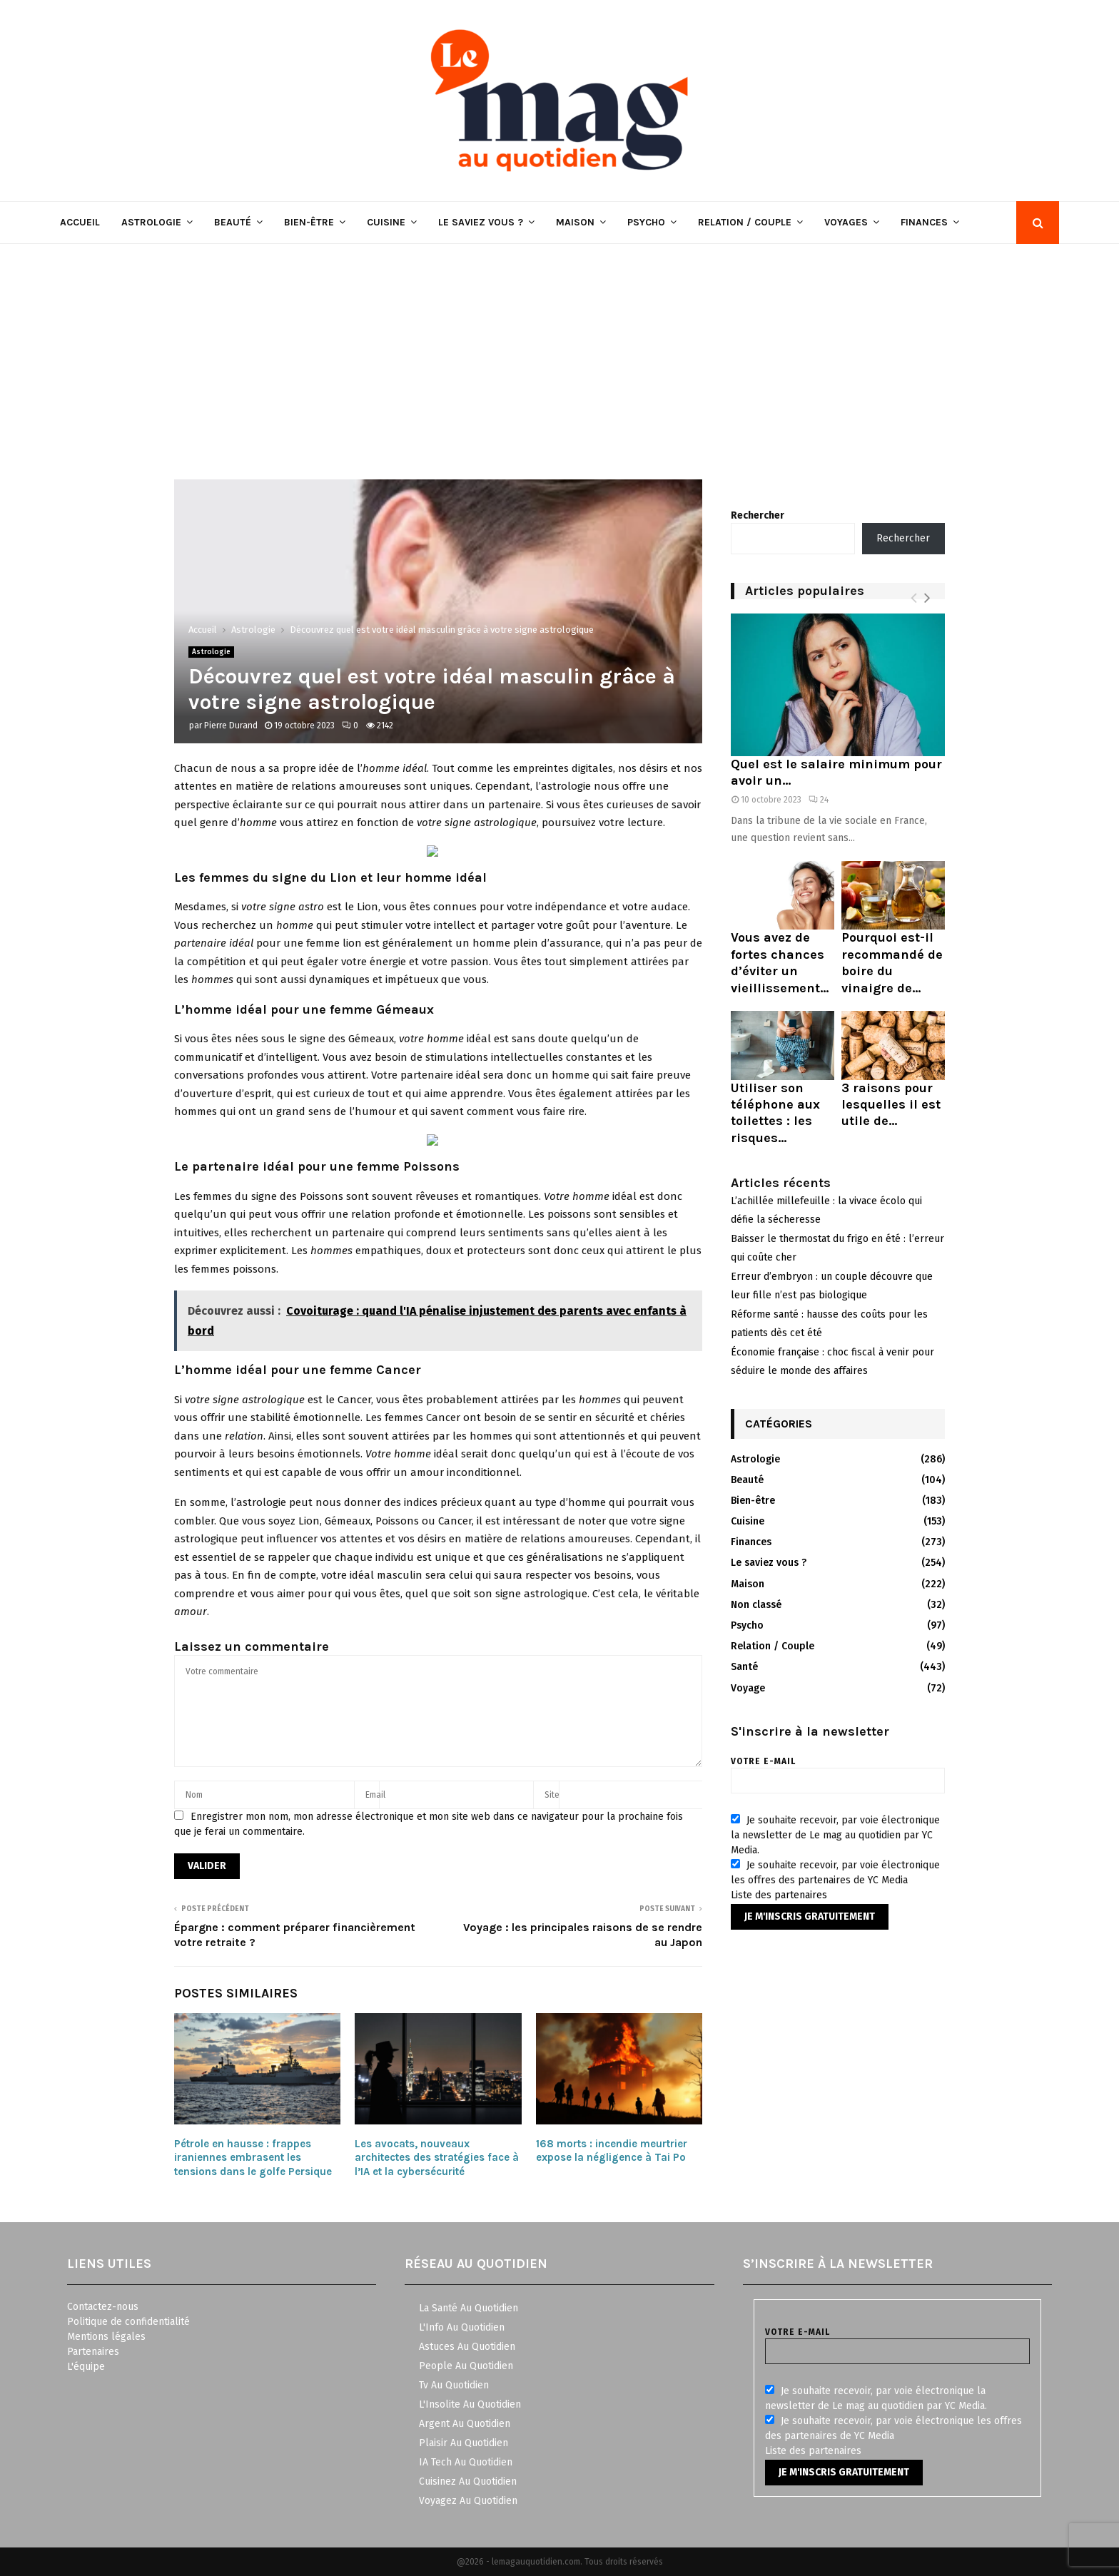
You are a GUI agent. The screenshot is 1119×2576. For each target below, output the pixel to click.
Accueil (80, 222)
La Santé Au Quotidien (468, 2308)
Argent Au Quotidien (464, 2424)
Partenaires (93, 2352)
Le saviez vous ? (480, 222)
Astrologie (151, 222)
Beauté (232, 222)
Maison (575, 222)
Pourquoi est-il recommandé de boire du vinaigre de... (892, 962)
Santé (744, 1667)
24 (819, 800)
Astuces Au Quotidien (467, 2347)
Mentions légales (106, 2337)
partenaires (800, 1895)
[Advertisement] (559, 351)
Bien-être (309, 222)
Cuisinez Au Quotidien (468, 2481)
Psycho (646, 222)
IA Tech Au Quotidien (465, 2462)
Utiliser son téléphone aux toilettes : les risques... (775, 1113)
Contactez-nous (102, 2307)
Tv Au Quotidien (454, 2385)
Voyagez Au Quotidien (468, 2501)
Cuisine (386, 222)
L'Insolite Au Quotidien (470, 2404)
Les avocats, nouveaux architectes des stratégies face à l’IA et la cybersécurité (437, 2157)
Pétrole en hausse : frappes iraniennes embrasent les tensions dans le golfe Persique (253, 2157)
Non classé (756, 1605)
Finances (924, 222)
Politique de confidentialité (128, 2322)
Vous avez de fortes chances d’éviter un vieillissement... (780, 962)
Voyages (846, 222)
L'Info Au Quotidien (462, 2327)
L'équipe (86, 2367)
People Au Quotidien (466, 2366)
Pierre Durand (231, 725)
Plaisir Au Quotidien (463, 2443)
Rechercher (757, 515)
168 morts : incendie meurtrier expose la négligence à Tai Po (611, 2150)
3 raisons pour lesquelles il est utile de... (891, 1104)
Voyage (748, 1688)
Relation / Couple (744, 222)
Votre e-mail (838, 1771)
